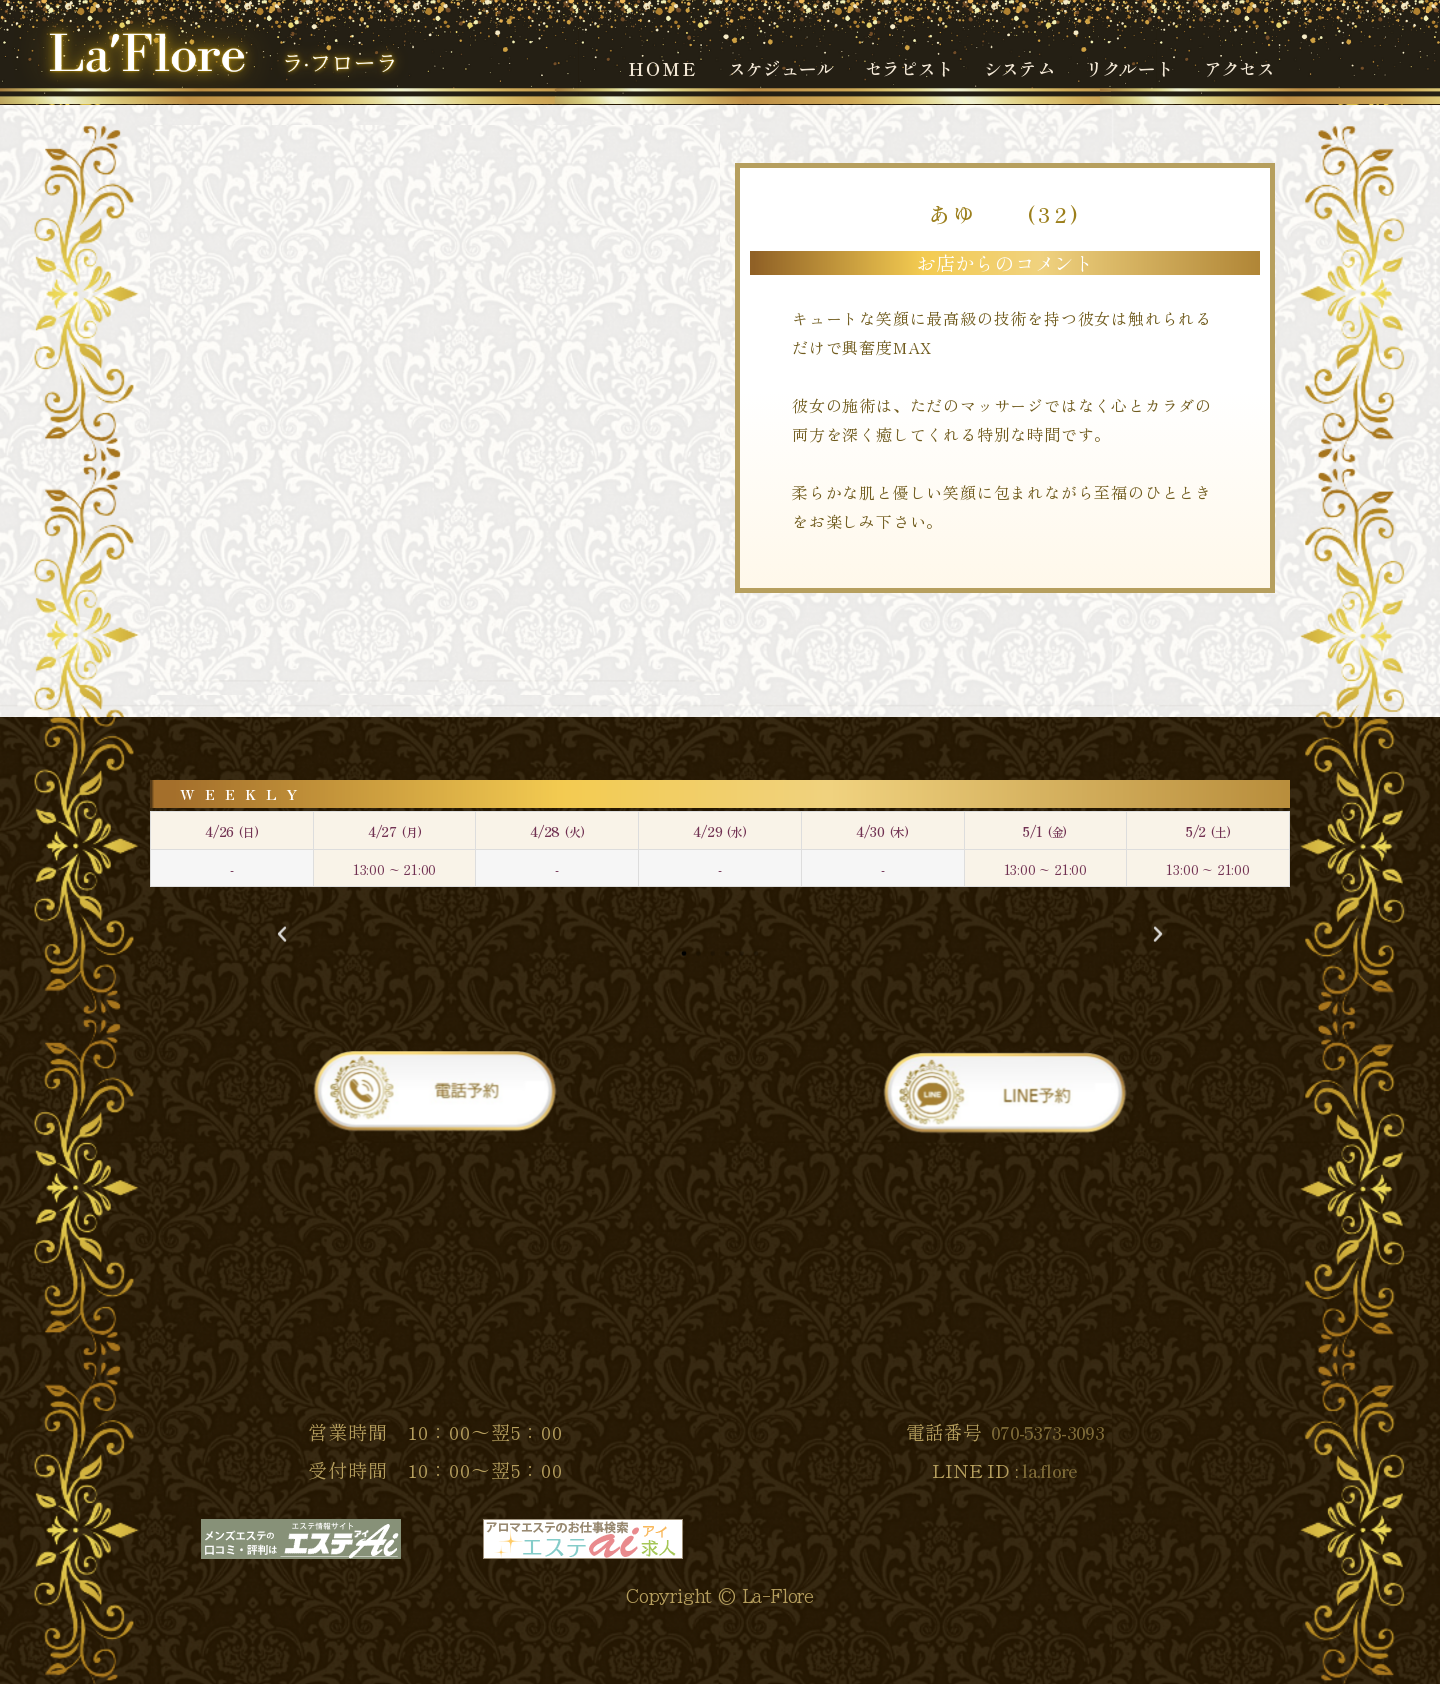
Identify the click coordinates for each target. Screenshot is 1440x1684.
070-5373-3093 (1047, 1432)
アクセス (1239, 68)
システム (1019, 68)
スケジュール (781, 68)
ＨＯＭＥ (662, 68)
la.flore (1049, 1470)
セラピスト (909, 68)
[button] (282, 934)
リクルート (1129, 68)
